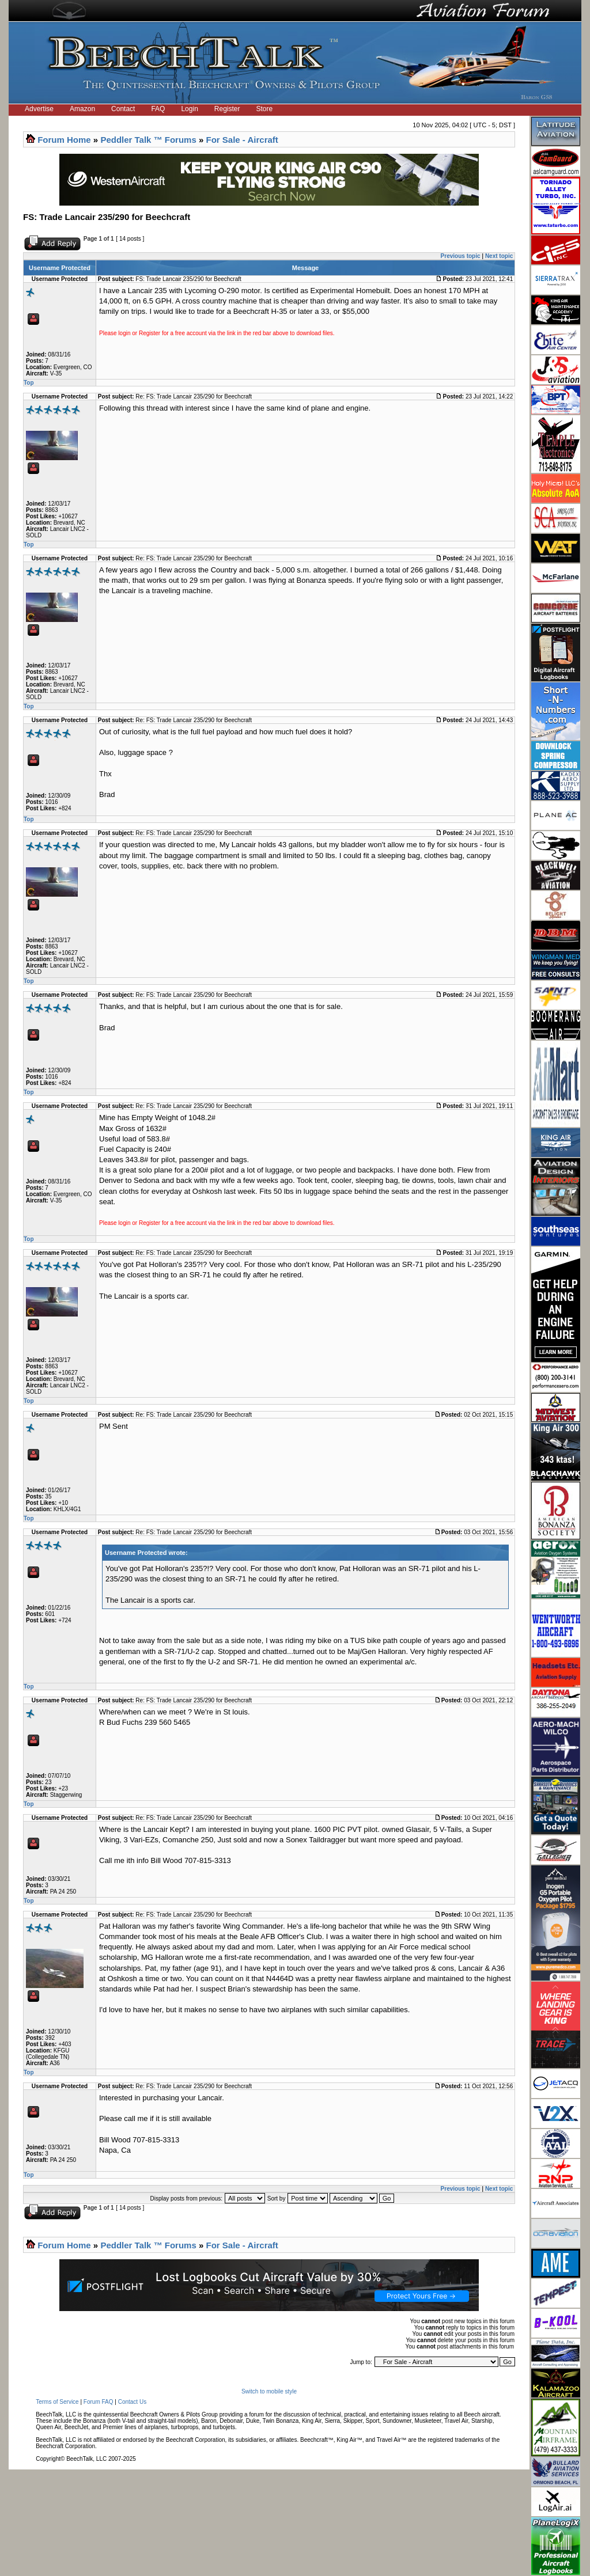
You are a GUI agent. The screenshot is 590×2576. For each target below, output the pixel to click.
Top (29, 383)
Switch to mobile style (269, 2391)
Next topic (499, 256)
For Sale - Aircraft (242, 140)
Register (227, 109)
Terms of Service (57, 2402)
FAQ (158, 109)
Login (189, 109)
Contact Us (132, 2402)
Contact (123, 109)
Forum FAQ (99, 2402)
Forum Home (64, 140)
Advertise (39, 109)
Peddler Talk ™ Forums (148, 140)
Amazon (82, 109)
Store (264, 109)
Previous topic (461, 256)
